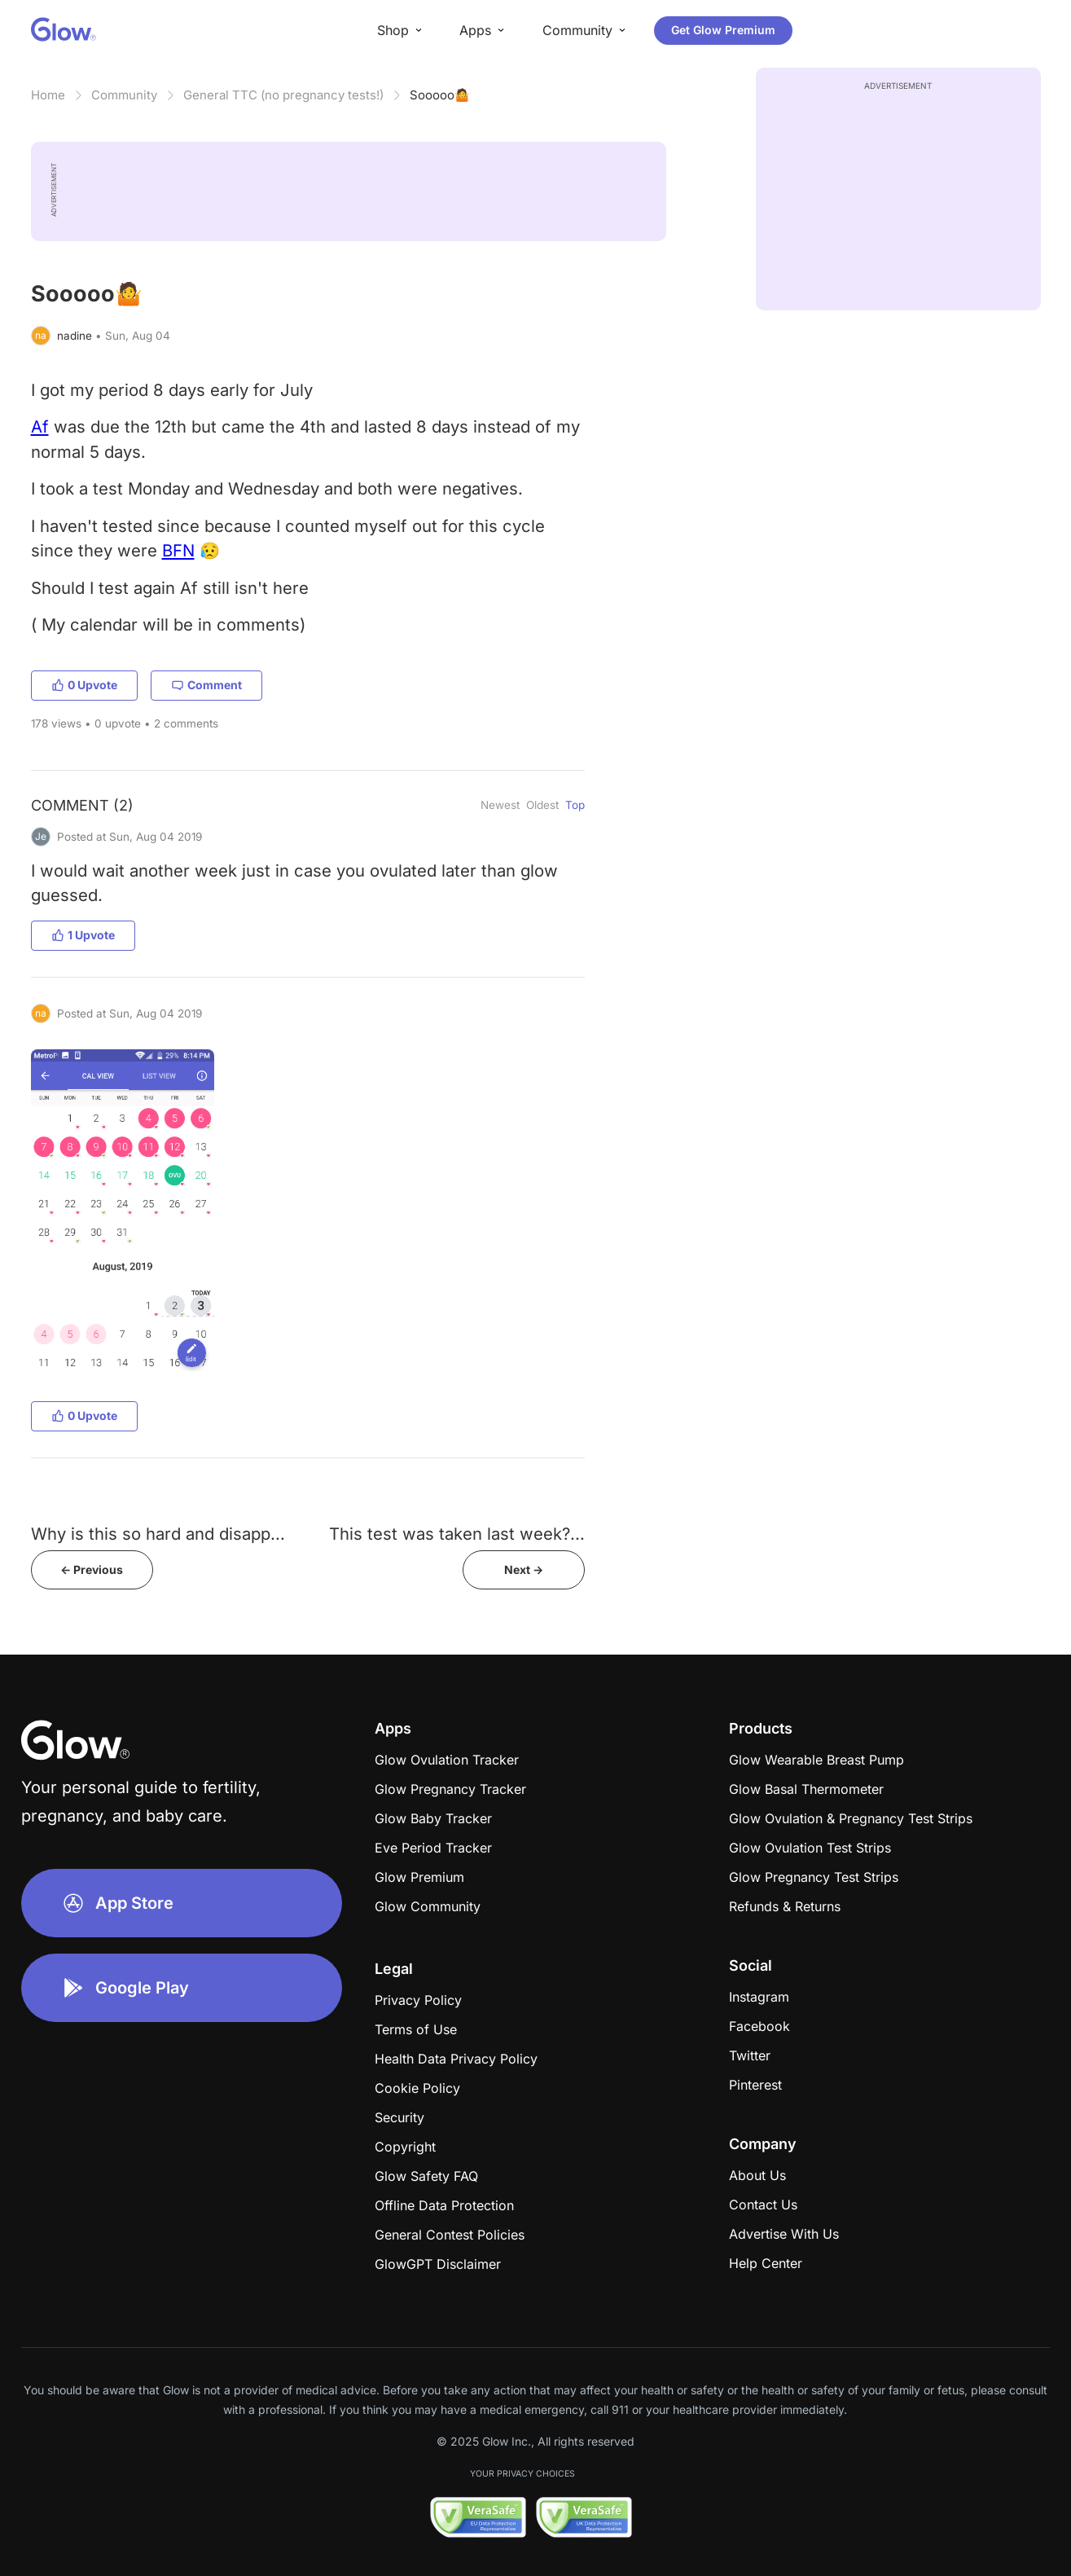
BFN (178, 550)
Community (124, 95)
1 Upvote (83, 935)
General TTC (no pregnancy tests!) (283, 95)
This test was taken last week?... (457, 1533)
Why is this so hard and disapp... (158, 1533)
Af (40, 426)
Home (48, 95)
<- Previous (91, 1569)
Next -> (523, 1569)
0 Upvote (84, 685)
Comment (206, 685)
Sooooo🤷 (440, 95)
